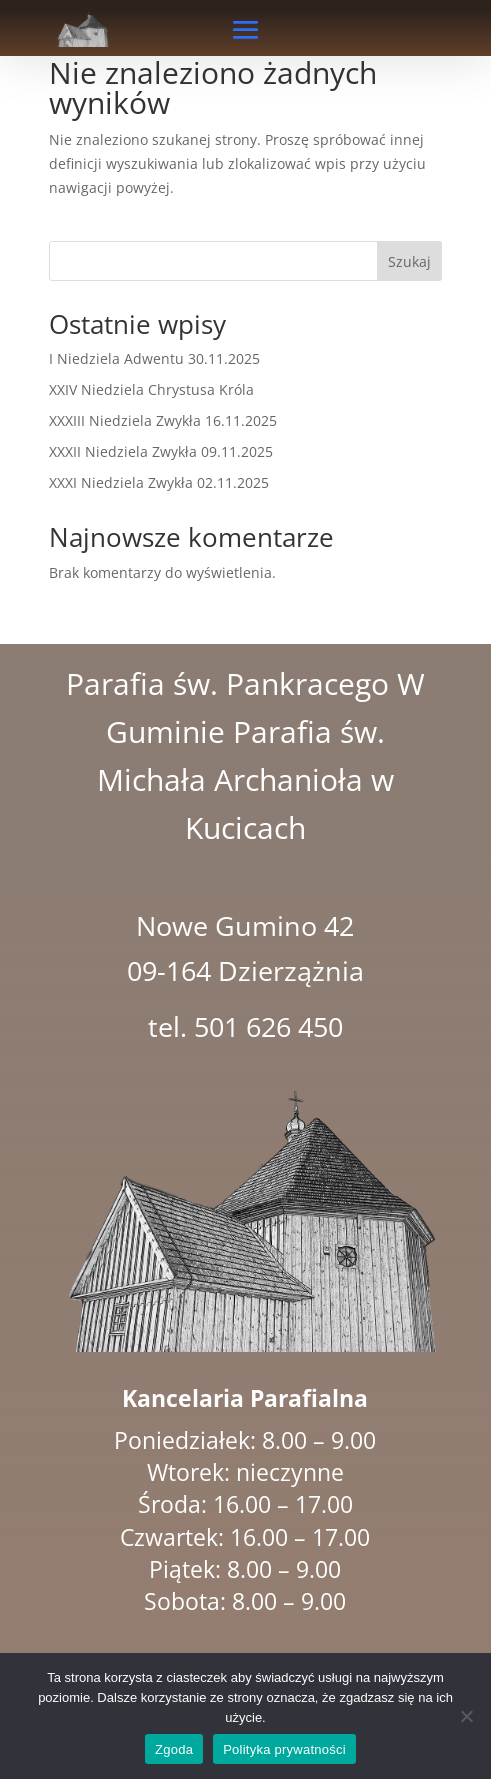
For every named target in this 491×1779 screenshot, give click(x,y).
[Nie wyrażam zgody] (466, 1716)
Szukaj (409, 261)
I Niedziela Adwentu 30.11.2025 (154, 358)
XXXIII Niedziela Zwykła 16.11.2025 (163, 420)
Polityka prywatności (284, 1749)
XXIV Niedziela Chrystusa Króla (151, 389)
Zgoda (174, 1749)
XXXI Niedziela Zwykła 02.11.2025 (159, 482)
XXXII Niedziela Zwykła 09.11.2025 (161, 451)
